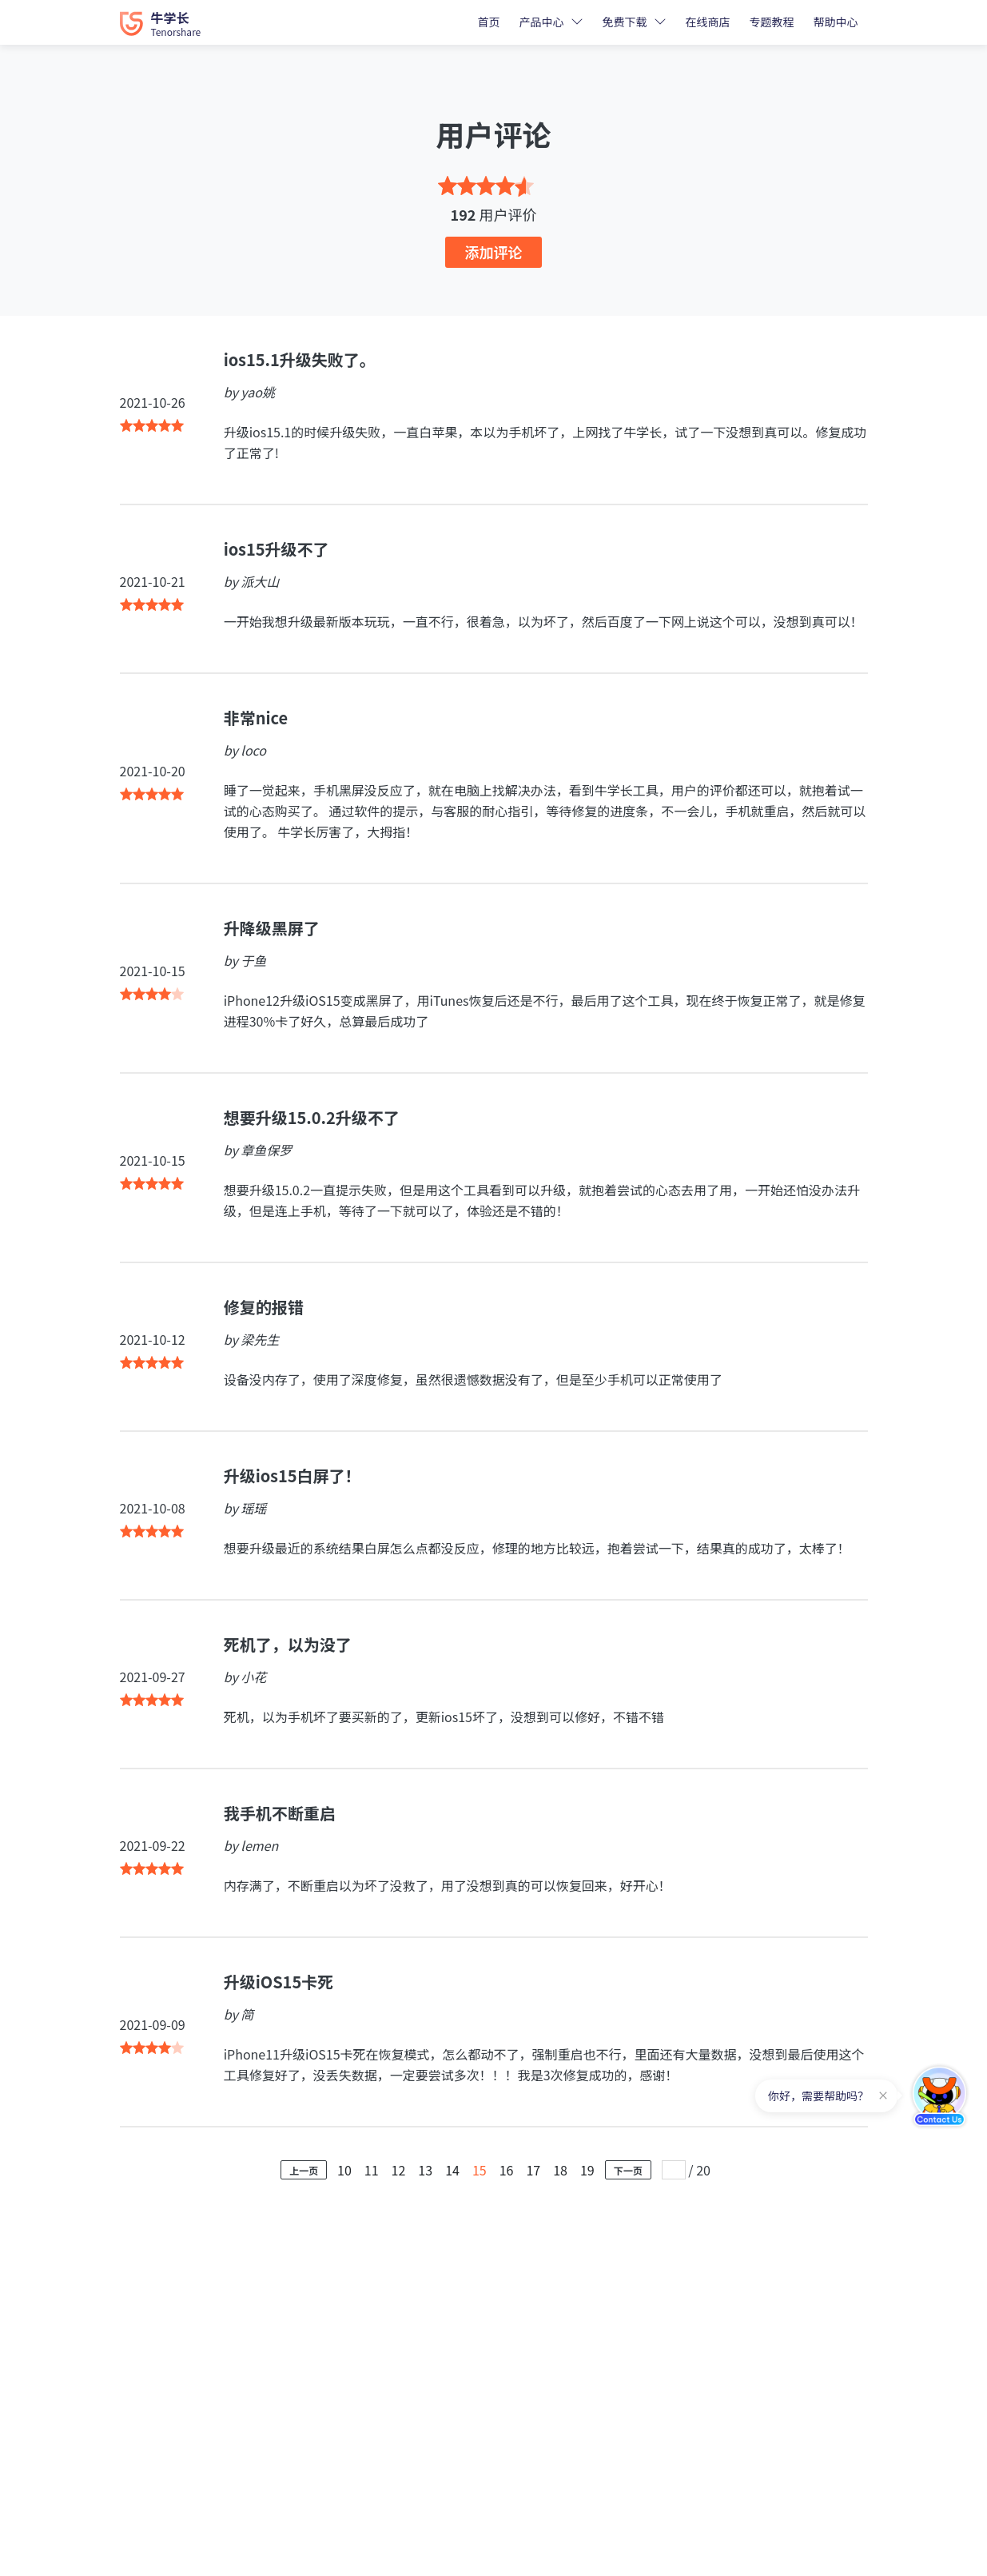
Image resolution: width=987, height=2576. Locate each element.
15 (479, 2169)
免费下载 (625, 22)
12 (399, 2169)
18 (560, 2169)
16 (506, 2169)
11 (371, 2169)
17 (533, 2169)
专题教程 (772, 22)
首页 (489, 22)
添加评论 (494, 251)
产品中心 (541, 22)
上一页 (303, 2170)
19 (587, 2169)
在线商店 (708, 22)
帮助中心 (836, 22)
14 (452, 2169)
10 (344, 2169)
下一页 (628, 2170)
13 (425, 2169)
